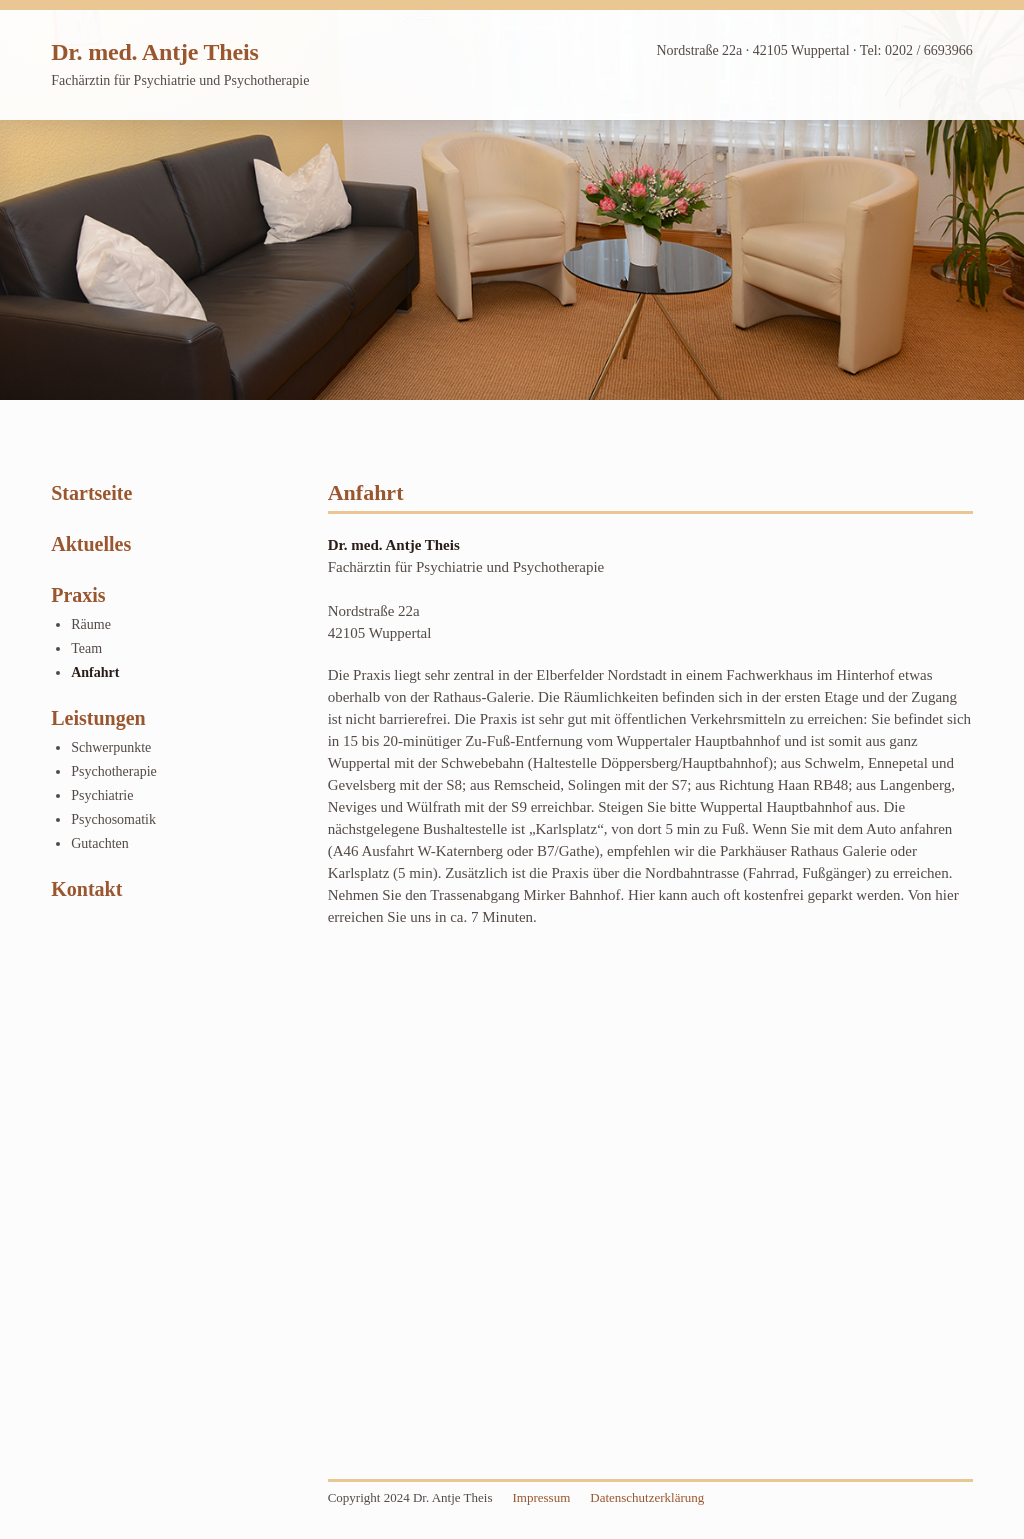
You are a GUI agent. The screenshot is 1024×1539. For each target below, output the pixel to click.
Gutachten (100, 843)
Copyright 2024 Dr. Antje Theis (410, 1497)
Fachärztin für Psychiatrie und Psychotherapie (180, 80)
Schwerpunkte (111, 747)
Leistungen (98, 718)
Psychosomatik (113, 819)
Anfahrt (95, 672)
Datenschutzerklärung (647, 1497)
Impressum (541, 1497)
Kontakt (86, 889)
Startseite (91, 493)
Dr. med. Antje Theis (154, 52)
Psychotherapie (114, 771)
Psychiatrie (102, 795)
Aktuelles (91, 544)
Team (86, 648)
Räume (91, 624)
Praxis (78, 595)
